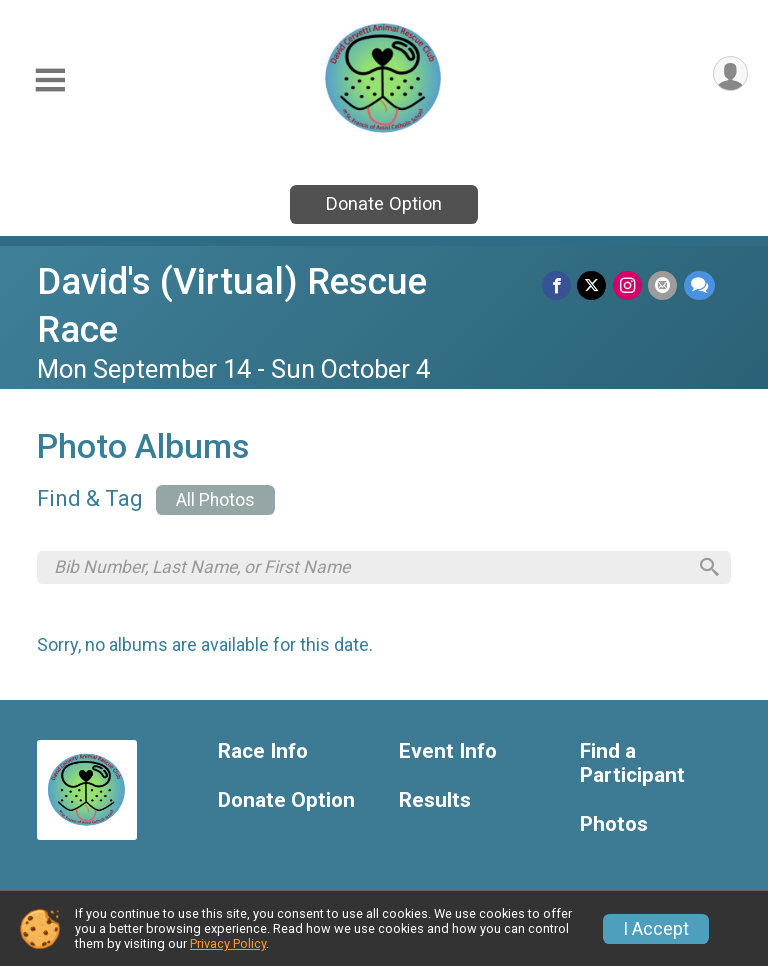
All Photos (215, 500)
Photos (614, 826)
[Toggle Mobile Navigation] (50, 80)
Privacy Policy (228, 943)
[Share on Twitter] (593, 285)
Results (435, 802)
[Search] (707, 568)
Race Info (263, 753)
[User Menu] (729, 74)
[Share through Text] (699, 285)
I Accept (656, 929)
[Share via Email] (663, 285)
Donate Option (384, 203)
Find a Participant (632, 765)
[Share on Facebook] (558, 285)
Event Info (448, 753)
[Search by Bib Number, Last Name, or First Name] (370, 568)
